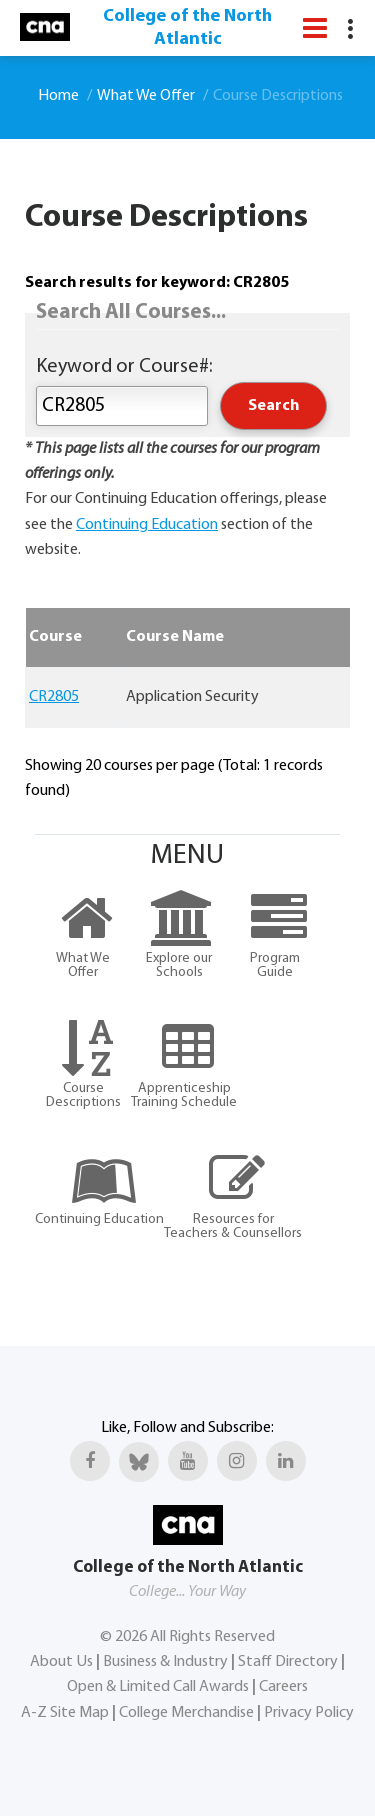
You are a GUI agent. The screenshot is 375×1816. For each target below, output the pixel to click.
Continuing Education (147, 525)
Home (58, 96)
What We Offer (146, 96)
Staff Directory (288, 1662)
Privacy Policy (309, 1713)
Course (55, 637)
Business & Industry (165, 1662)
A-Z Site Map (65, 1713)
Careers (283, 1687)
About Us (61, 1662)
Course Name (175, 637)
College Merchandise (186, 1713)
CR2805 (54, 697)
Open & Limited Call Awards (158, 1687)
